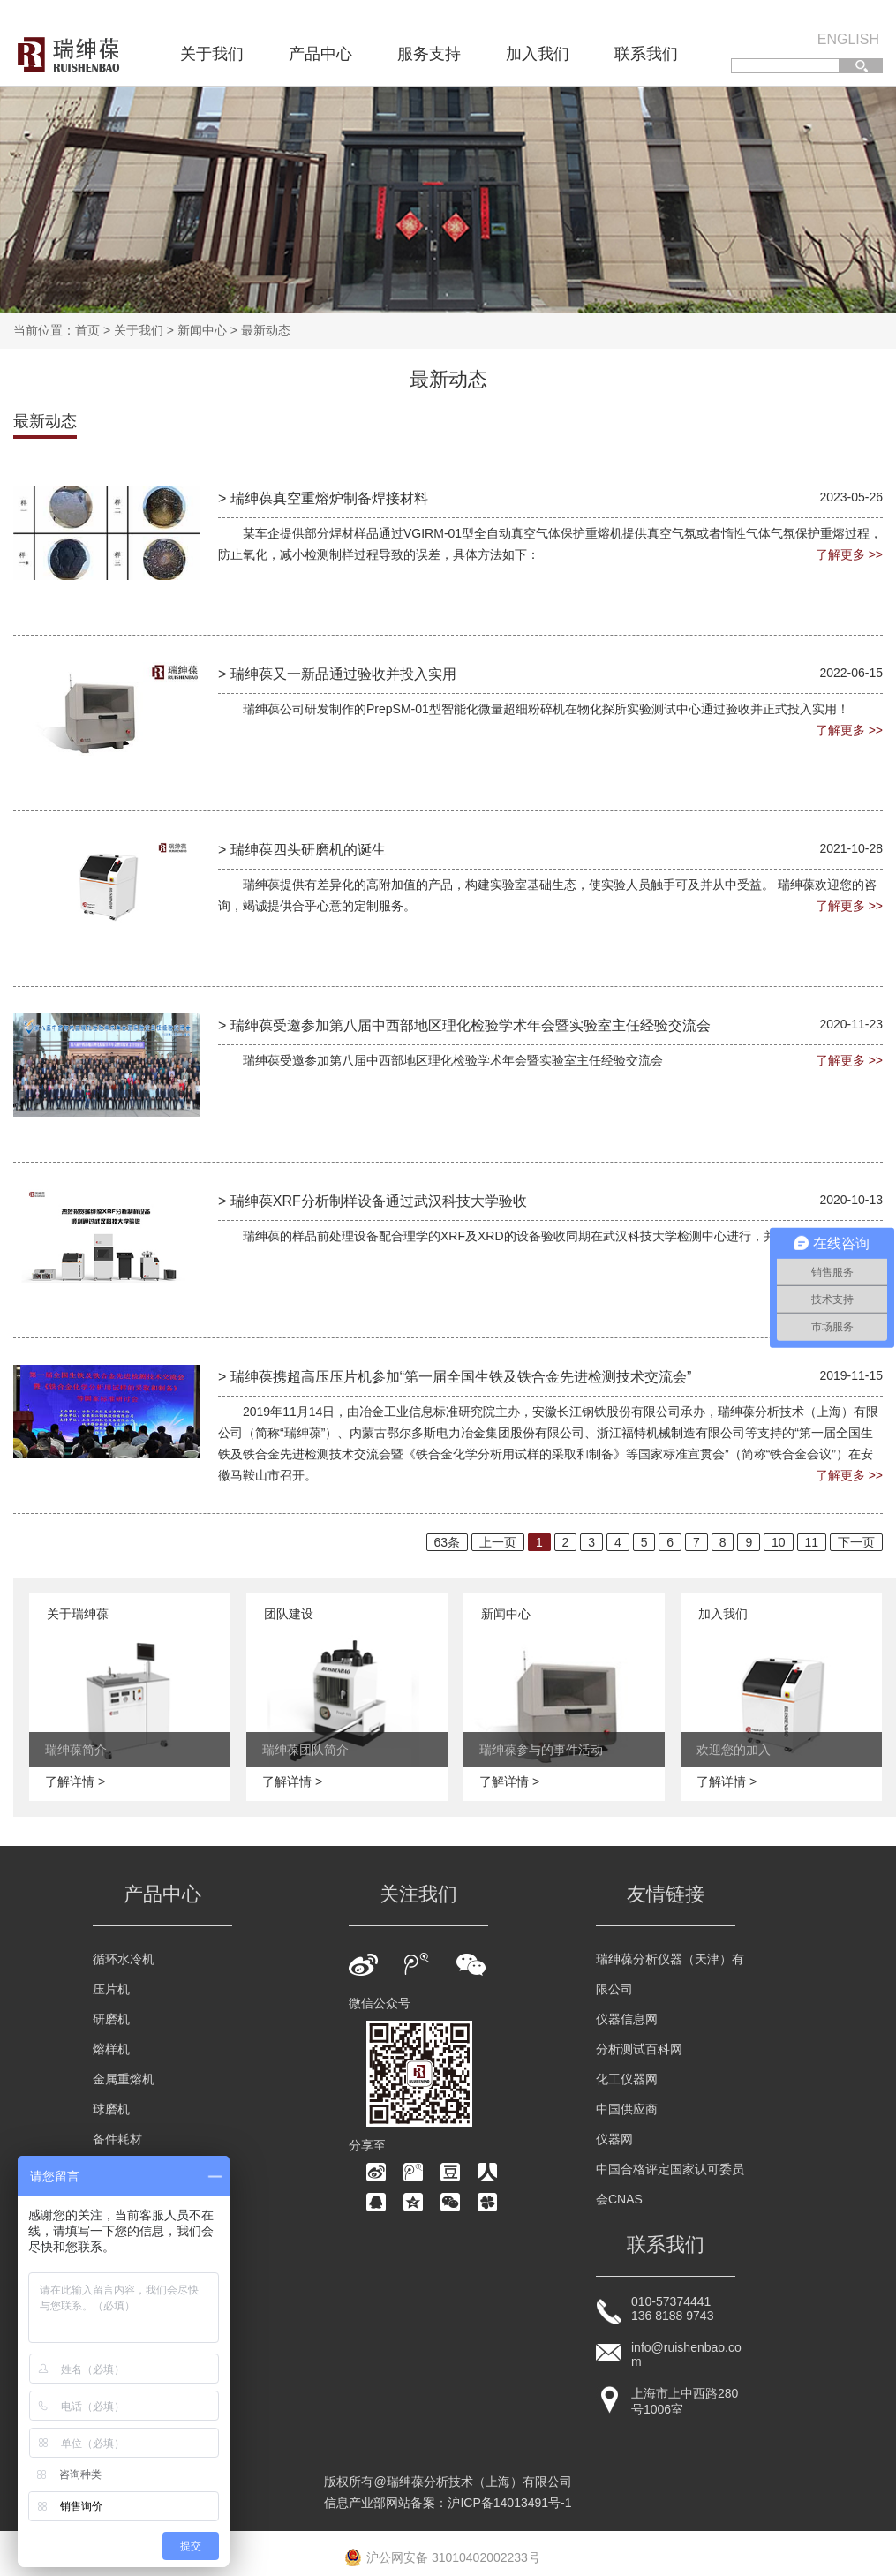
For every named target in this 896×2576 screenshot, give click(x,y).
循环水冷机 (123, 1959)
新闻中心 (202, 330)
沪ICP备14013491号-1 (509, 2503)
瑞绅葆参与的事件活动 (541, 1750)
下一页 (856, 1542)
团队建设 (288, 1614)
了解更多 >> (849, 554)
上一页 (497, 1542)
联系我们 (646, 54)
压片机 (111, 1989)
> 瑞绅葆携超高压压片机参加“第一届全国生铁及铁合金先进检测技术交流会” (454, 1376)
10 (779, 1542)
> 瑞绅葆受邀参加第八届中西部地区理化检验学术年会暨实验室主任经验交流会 (464, 1025)
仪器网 (614, 2139)
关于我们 (212, 54)
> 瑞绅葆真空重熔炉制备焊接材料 (323, 498)
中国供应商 (627, 2109)
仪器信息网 (627, 2019)
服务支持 (429, 54)
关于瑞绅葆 (78, 1614)
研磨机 (111, 2019)
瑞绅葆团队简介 (305, 1750)
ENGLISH (848, 39)
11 (812, 1542)
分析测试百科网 (639, 2049)
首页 (87, 330)
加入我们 (537, 54)
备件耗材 (117, 2139)
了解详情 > (75, 1781)
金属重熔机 (123, 2079)
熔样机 (111, 2049)
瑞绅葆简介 (76, 1750)
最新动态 (265, 330)
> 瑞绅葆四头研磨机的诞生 (302, 849)
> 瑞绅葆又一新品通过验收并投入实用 (337, 674)
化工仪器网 (627, 2079)
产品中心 (320, 54)
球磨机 (111, 2109)
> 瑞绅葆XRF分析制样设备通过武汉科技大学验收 (372, 1201)
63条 (447, 1542)
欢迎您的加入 (733, 1750)
